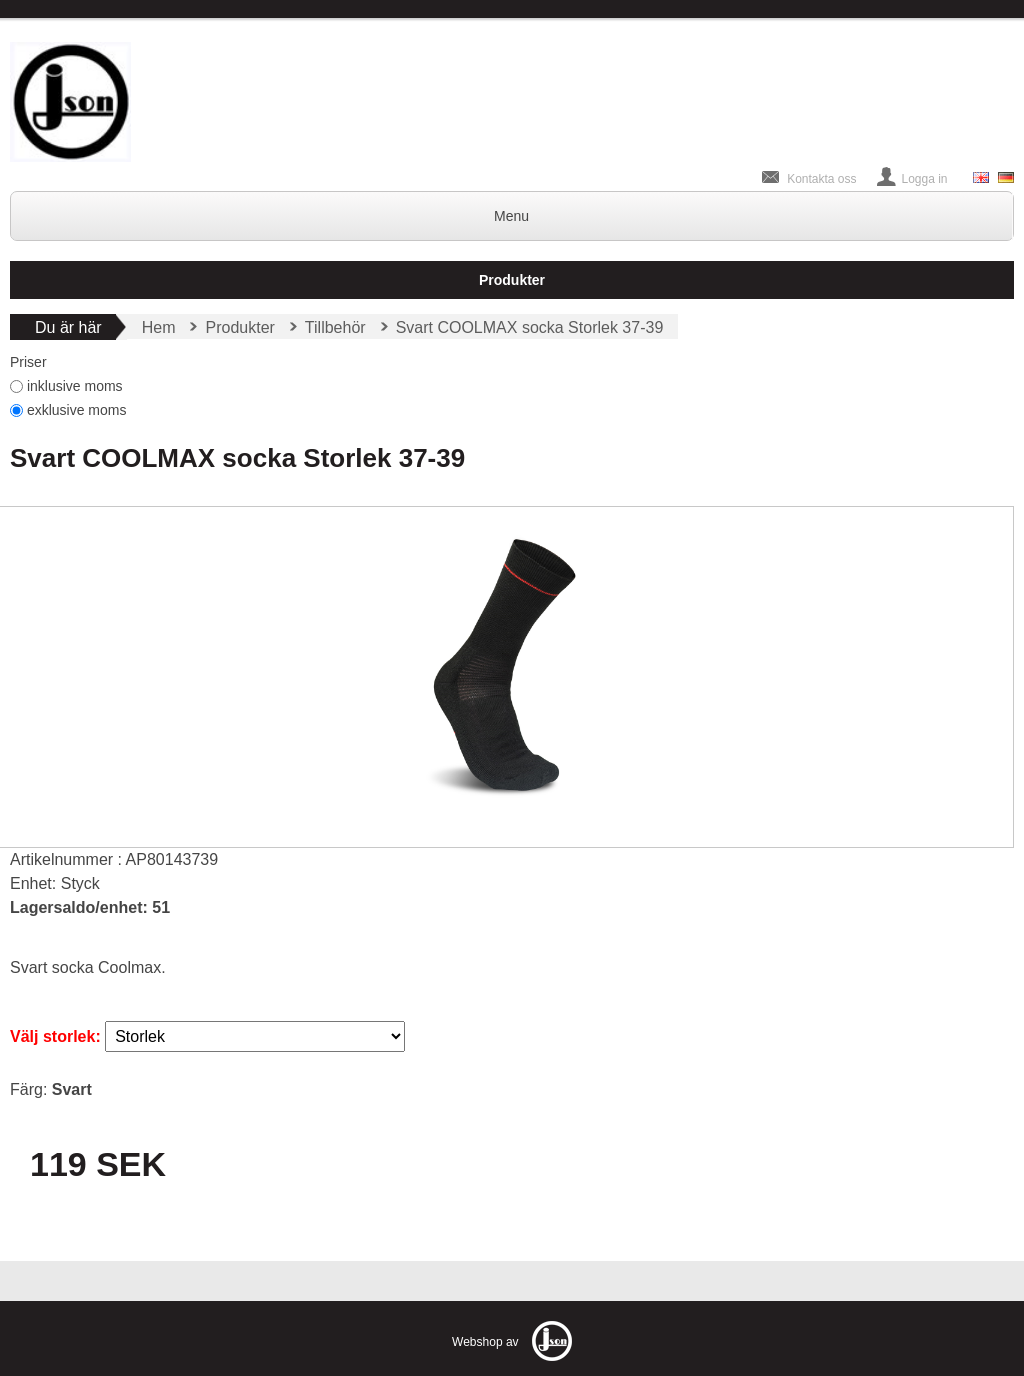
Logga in (925, 179)
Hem (159, 327)
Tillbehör (335, 327)
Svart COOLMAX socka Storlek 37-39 (530, 327)
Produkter (512, 280)
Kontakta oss (821, 179)
